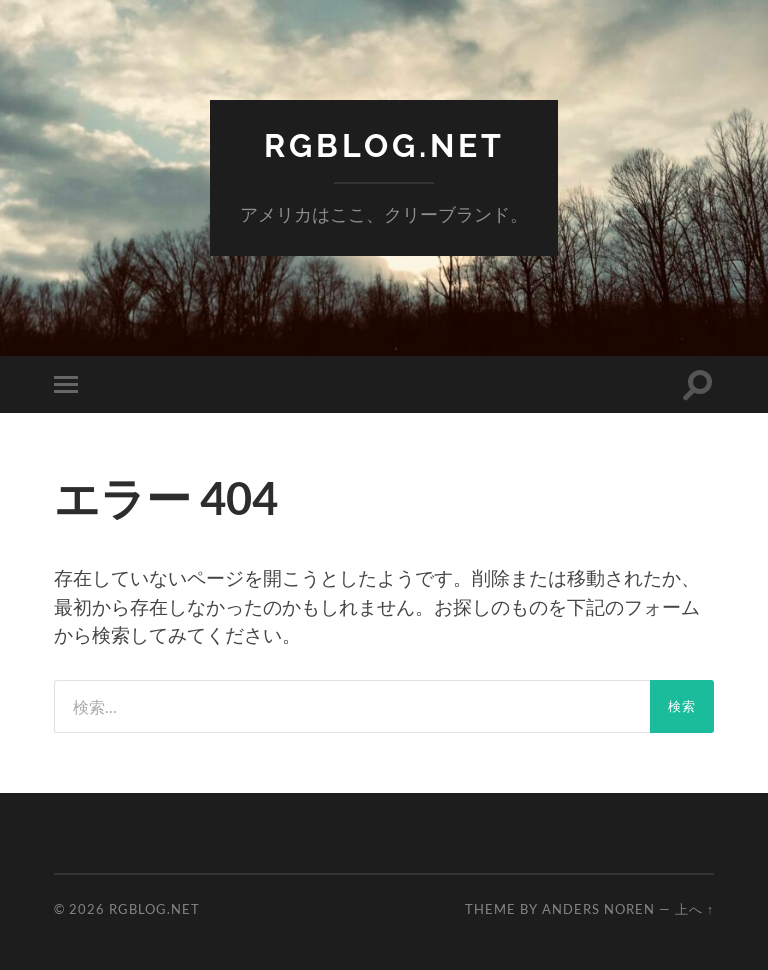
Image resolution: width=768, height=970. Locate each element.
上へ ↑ (694, 909)
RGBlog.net (384, 145)
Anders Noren (598, 909)
